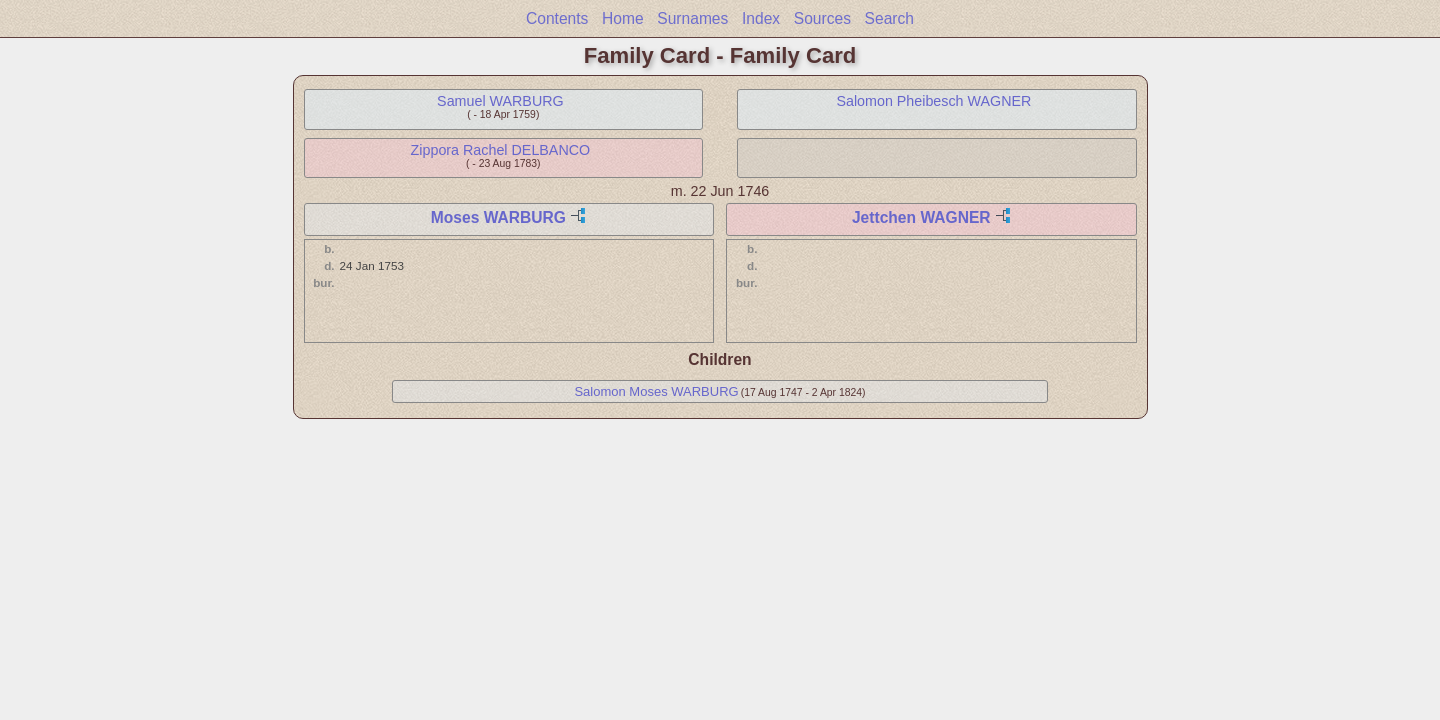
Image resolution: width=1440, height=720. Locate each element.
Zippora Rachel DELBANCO (501, 150)
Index (761, 18)
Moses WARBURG (498, 217)
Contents (557, 18)
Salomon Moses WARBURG (656, 391)
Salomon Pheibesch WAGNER (933, 101)
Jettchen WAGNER (921, 217)
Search (889, 18)
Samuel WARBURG (500, 101)
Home (623, 18)
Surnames (692, 18)
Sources (822, 18)
